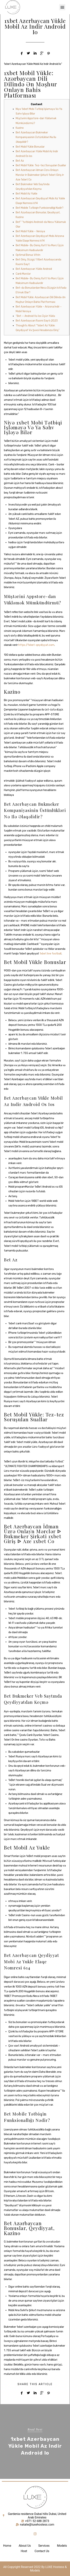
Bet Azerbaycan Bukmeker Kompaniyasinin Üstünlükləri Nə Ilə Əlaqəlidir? (36, 137)
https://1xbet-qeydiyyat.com (36, 645)
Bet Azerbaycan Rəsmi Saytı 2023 (37, 320)
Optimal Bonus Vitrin (28, 254)
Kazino (20, 127)
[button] (62, 7)
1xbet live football (50, 953)
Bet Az (20, 160)
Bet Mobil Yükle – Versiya (30, 231)
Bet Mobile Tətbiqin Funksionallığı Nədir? (39, 207)
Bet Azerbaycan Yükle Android (34, 269)
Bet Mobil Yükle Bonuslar (30, 146)
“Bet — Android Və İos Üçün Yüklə (35, 316)
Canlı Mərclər (23, 273)
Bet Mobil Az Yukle (26, 193)
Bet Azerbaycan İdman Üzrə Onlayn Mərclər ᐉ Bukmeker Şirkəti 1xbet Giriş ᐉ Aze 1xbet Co (40, 175)
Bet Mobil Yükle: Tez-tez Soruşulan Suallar (41, 165)
